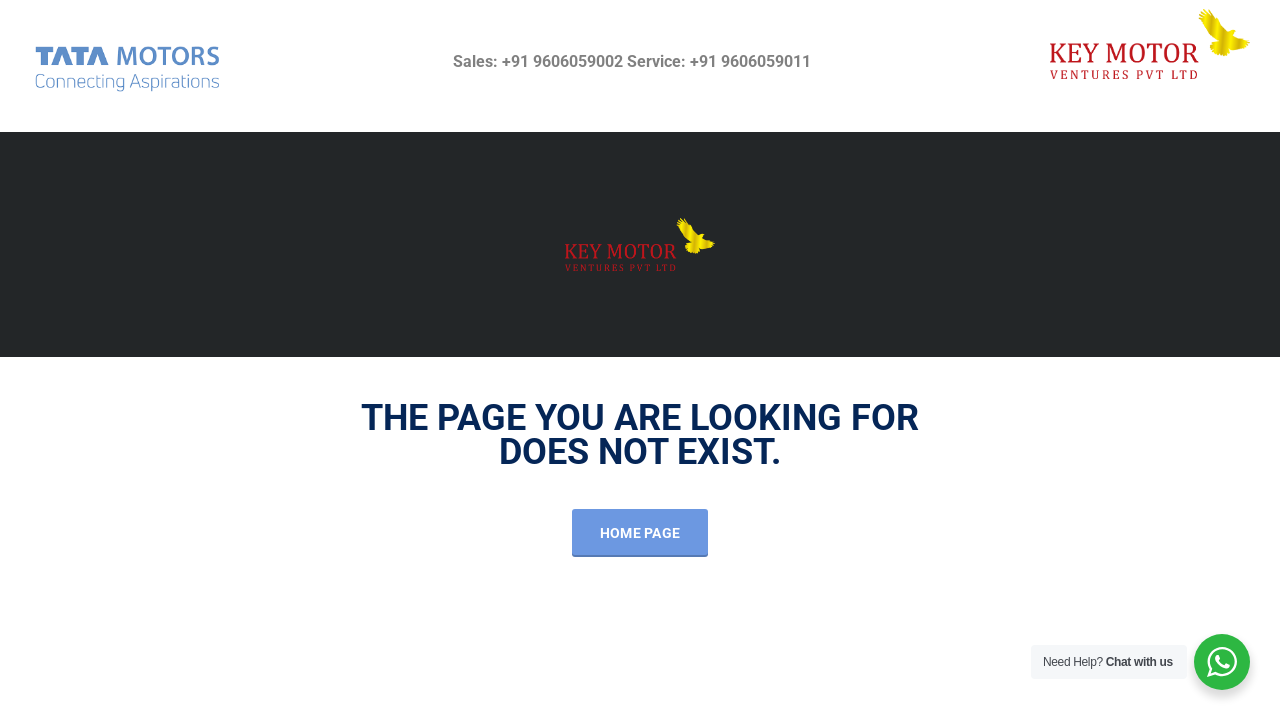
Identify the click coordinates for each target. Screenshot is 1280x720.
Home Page (640, 533)
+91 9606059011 (750, 61)
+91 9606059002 (562, 61)
